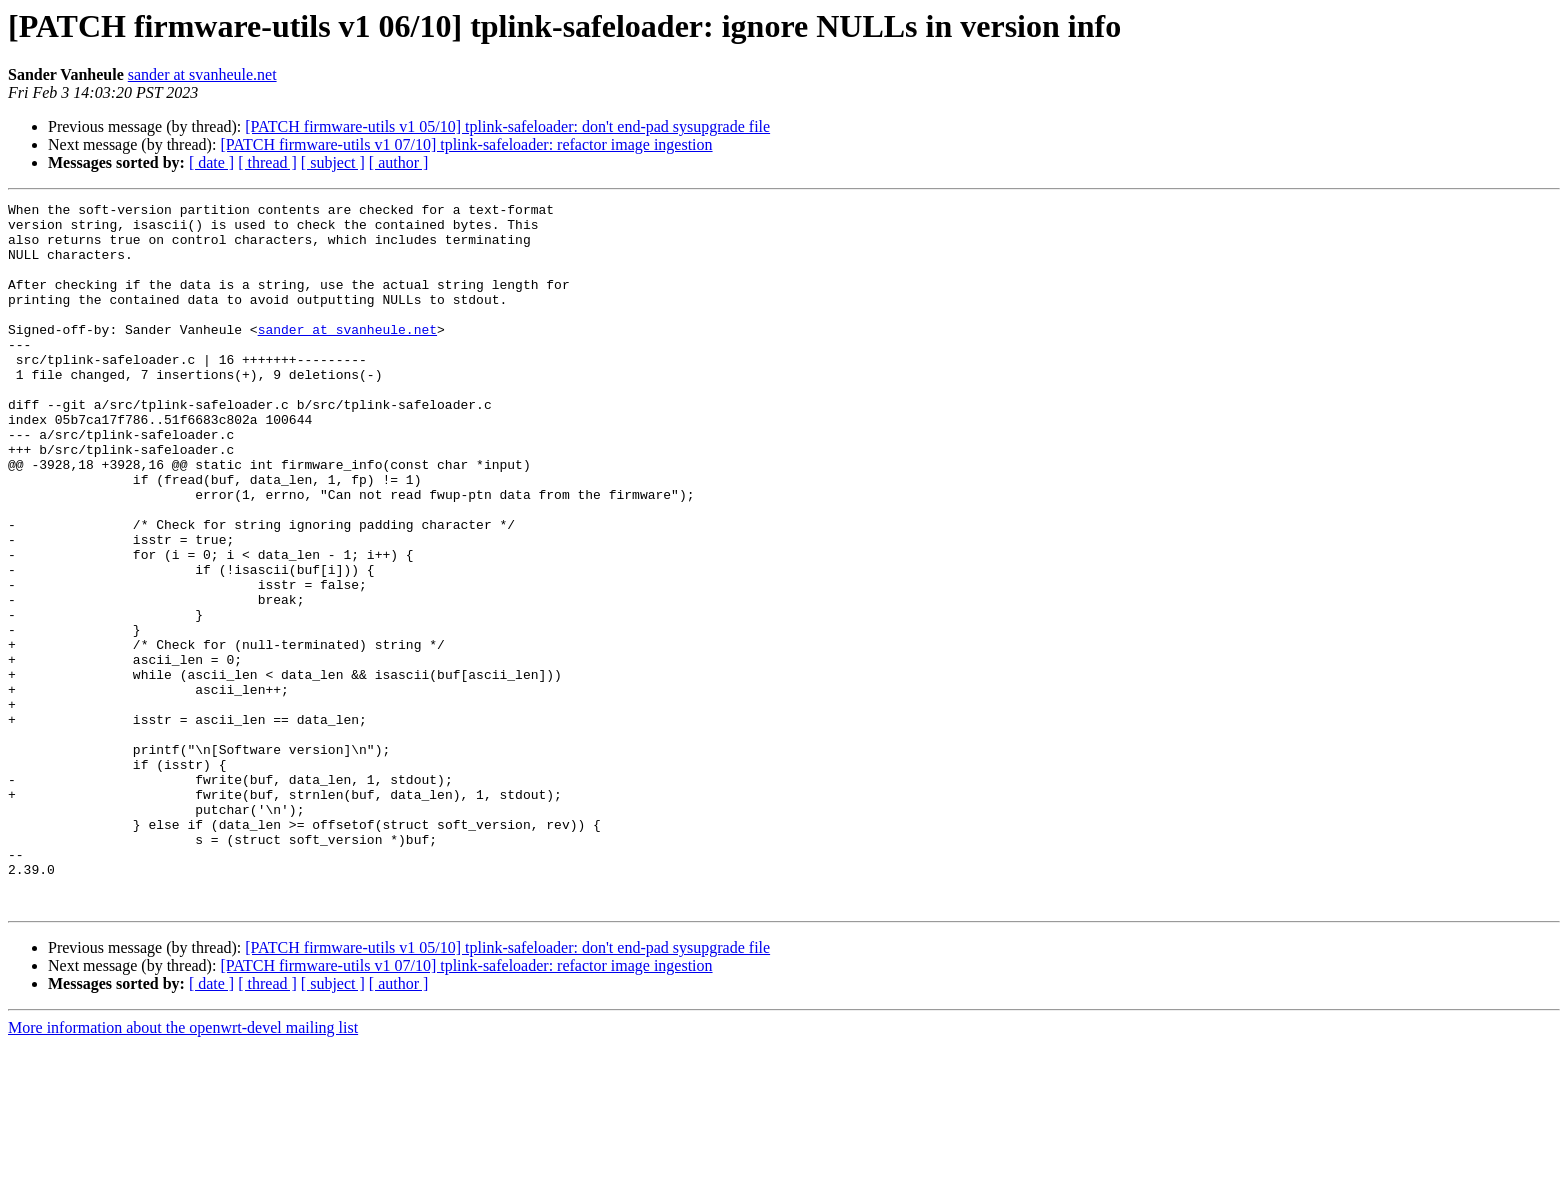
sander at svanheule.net (202, 74)
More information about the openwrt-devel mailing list (183, 1168)
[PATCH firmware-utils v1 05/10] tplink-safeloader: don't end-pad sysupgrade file (507, 126)
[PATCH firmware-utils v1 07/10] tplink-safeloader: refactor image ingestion (466, 144)
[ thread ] (267, 162)
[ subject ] (333, 162)
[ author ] (399, 162)
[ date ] (211, 162)
